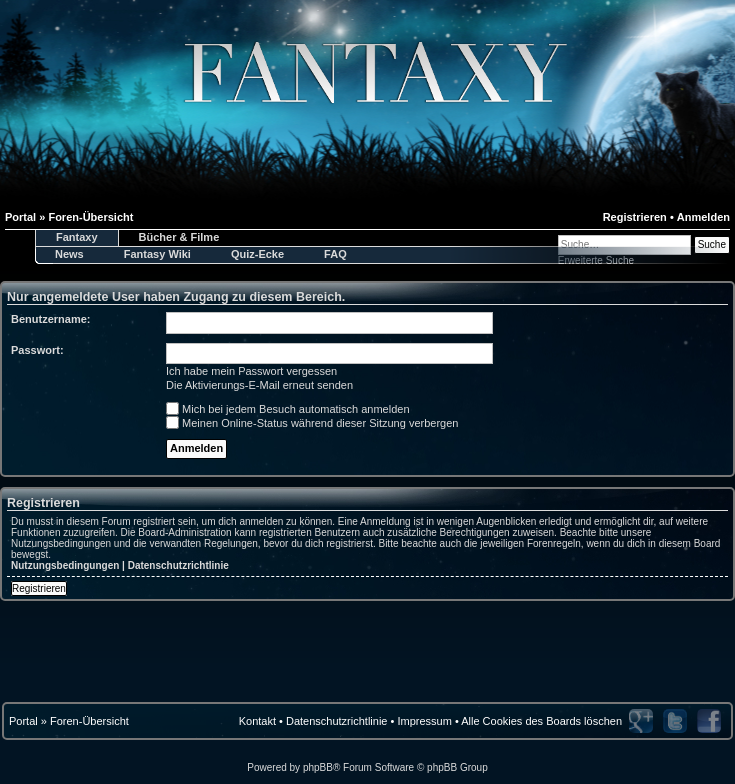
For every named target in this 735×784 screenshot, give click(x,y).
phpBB (318, 767)
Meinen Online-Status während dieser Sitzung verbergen (312, 423)
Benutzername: (50, 319)
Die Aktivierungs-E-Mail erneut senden (259, 385)
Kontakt (257, 721)
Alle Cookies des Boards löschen (541, 721)
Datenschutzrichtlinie (178, 565)
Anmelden (703, 217)
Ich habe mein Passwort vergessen (251, 371)
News (69, 254)
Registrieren (635, 217)
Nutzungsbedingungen (65, 565)
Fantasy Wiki (157, 254)
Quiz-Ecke (257, 254)
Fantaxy (77, 237)
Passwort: (37, 350)
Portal (23, 721)
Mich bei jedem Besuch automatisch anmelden (288, 409)
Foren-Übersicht (89, 721)
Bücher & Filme (179, 237)
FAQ (335, 254)
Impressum (424, 721)
